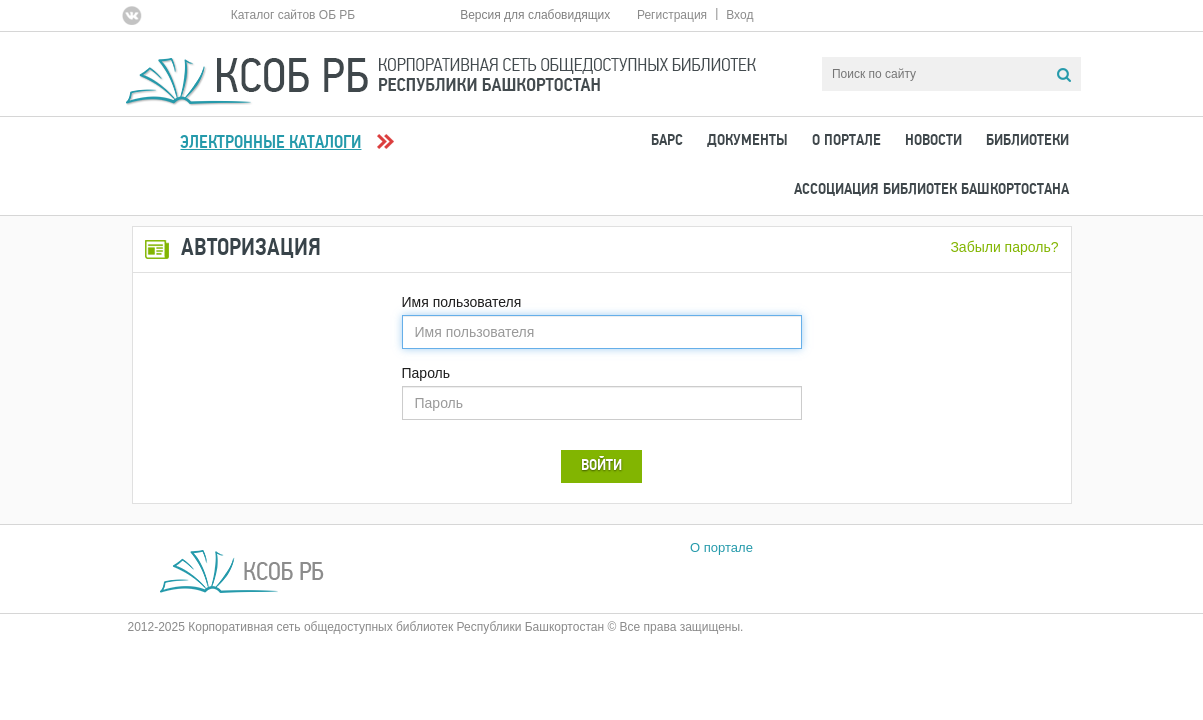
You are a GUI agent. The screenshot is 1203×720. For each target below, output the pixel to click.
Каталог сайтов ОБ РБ (293, 15)
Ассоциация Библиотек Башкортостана (931, 190)
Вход (739, 15)
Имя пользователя (462, 302)
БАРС (667, 141)
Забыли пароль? (1004, 247)
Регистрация (672, 15)
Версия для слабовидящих (535, 15)
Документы (747, 141)
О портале (846, 141)
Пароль (426, 373)
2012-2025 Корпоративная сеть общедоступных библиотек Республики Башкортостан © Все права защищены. (436, 627)
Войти (601, 466)
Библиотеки (1027, 141)
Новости (933, 141)
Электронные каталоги (270, 143)
